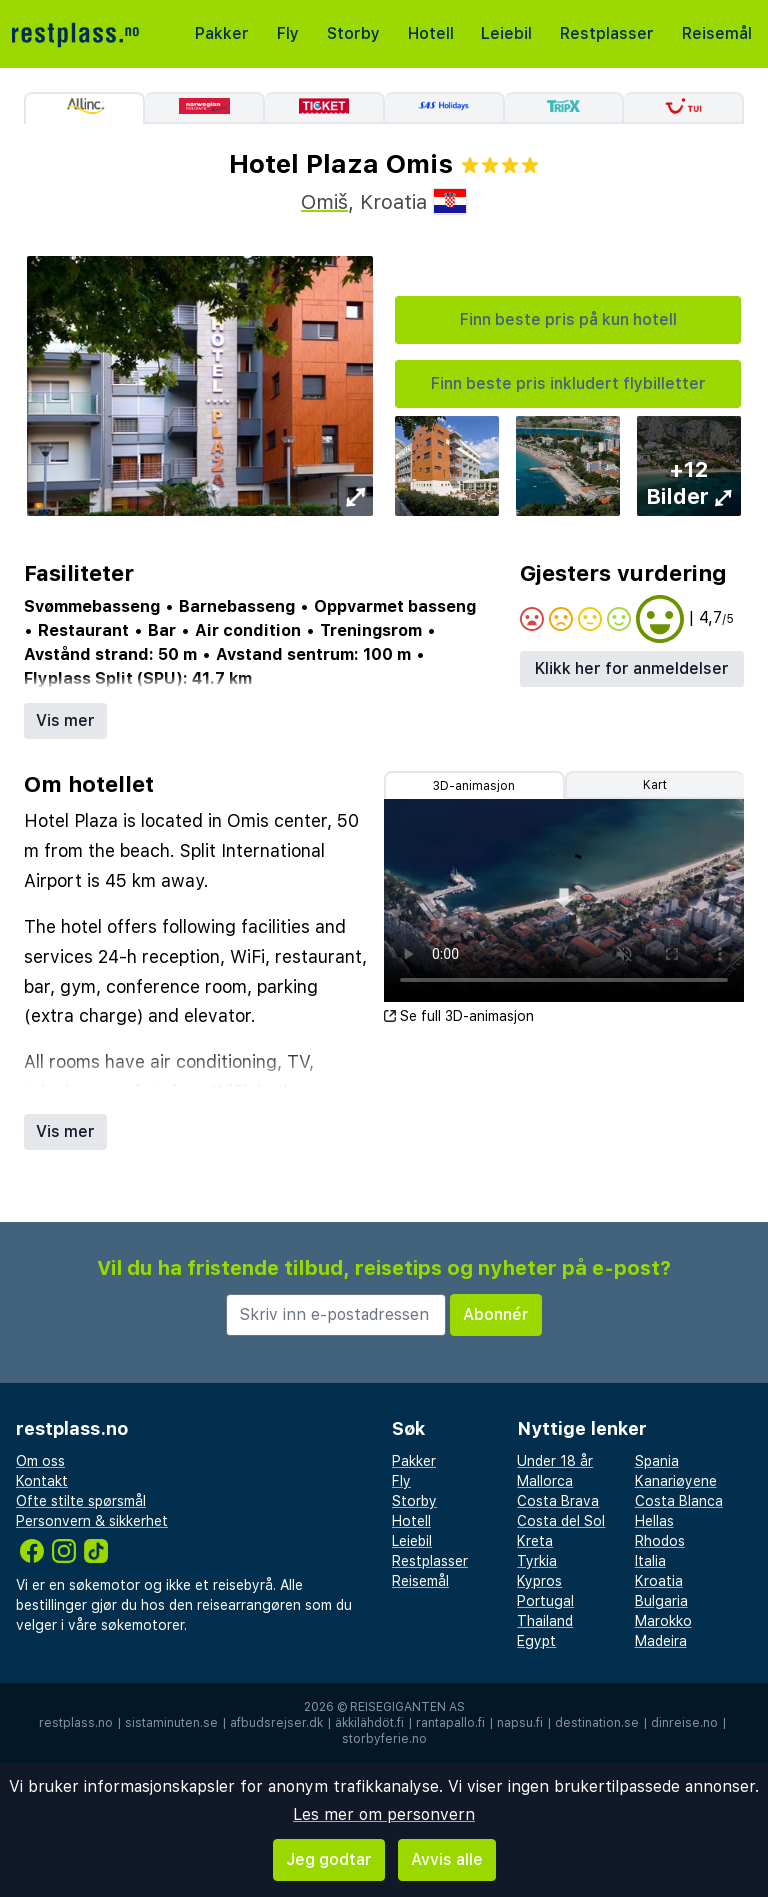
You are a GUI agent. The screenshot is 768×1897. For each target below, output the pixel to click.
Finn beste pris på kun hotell (568, 319)
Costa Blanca (679, 1501)
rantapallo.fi (450, 1723)
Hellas (654, 1521)
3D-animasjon (474, 786)
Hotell (431, 33)
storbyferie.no (384, 1739)
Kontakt (42, 1481)
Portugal (545, 1601)
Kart (655, 785)
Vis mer (65, 720)
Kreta (535, 1541)
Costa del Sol (561, 1521)
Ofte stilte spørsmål (81, 1501)
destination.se (597, 1723)
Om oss (40, 1461)
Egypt (536, 1641)
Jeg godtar (329, 1859)
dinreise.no (684, 1723)
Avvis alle (447, 1859)
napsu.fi (520, 1723)
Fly (288, 33)
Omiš (324, 202)
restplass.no (76, 1723)
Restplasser (607, 33)
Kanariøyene (676, 1481)
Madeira (661, 1641)
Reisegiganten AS (407, 1707)
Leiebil (506, 33)
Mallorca (545, 1481)
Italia (650, 1561)
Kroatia (659, 1581)
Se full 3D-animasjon (459, 1016)
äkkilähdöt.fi (369, 1723)
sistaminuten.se (171, 1723)
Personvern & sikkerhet (92, 1521)
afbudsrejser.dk (276, 1723)
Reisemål (717, 33)
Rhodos (660, 1541)
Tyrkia (537, 1561)
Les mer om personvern (384, 1814)
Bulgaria (661, 1601)
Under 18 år (555, 1461)
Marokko (663, 1621)
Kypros (539, 1581)
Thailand (545, 1621)
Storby (353, 33)
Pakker (222, 33)
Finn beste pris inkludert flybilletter (568, 383)
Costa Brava (558, 1501)
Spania (657, 1461)
